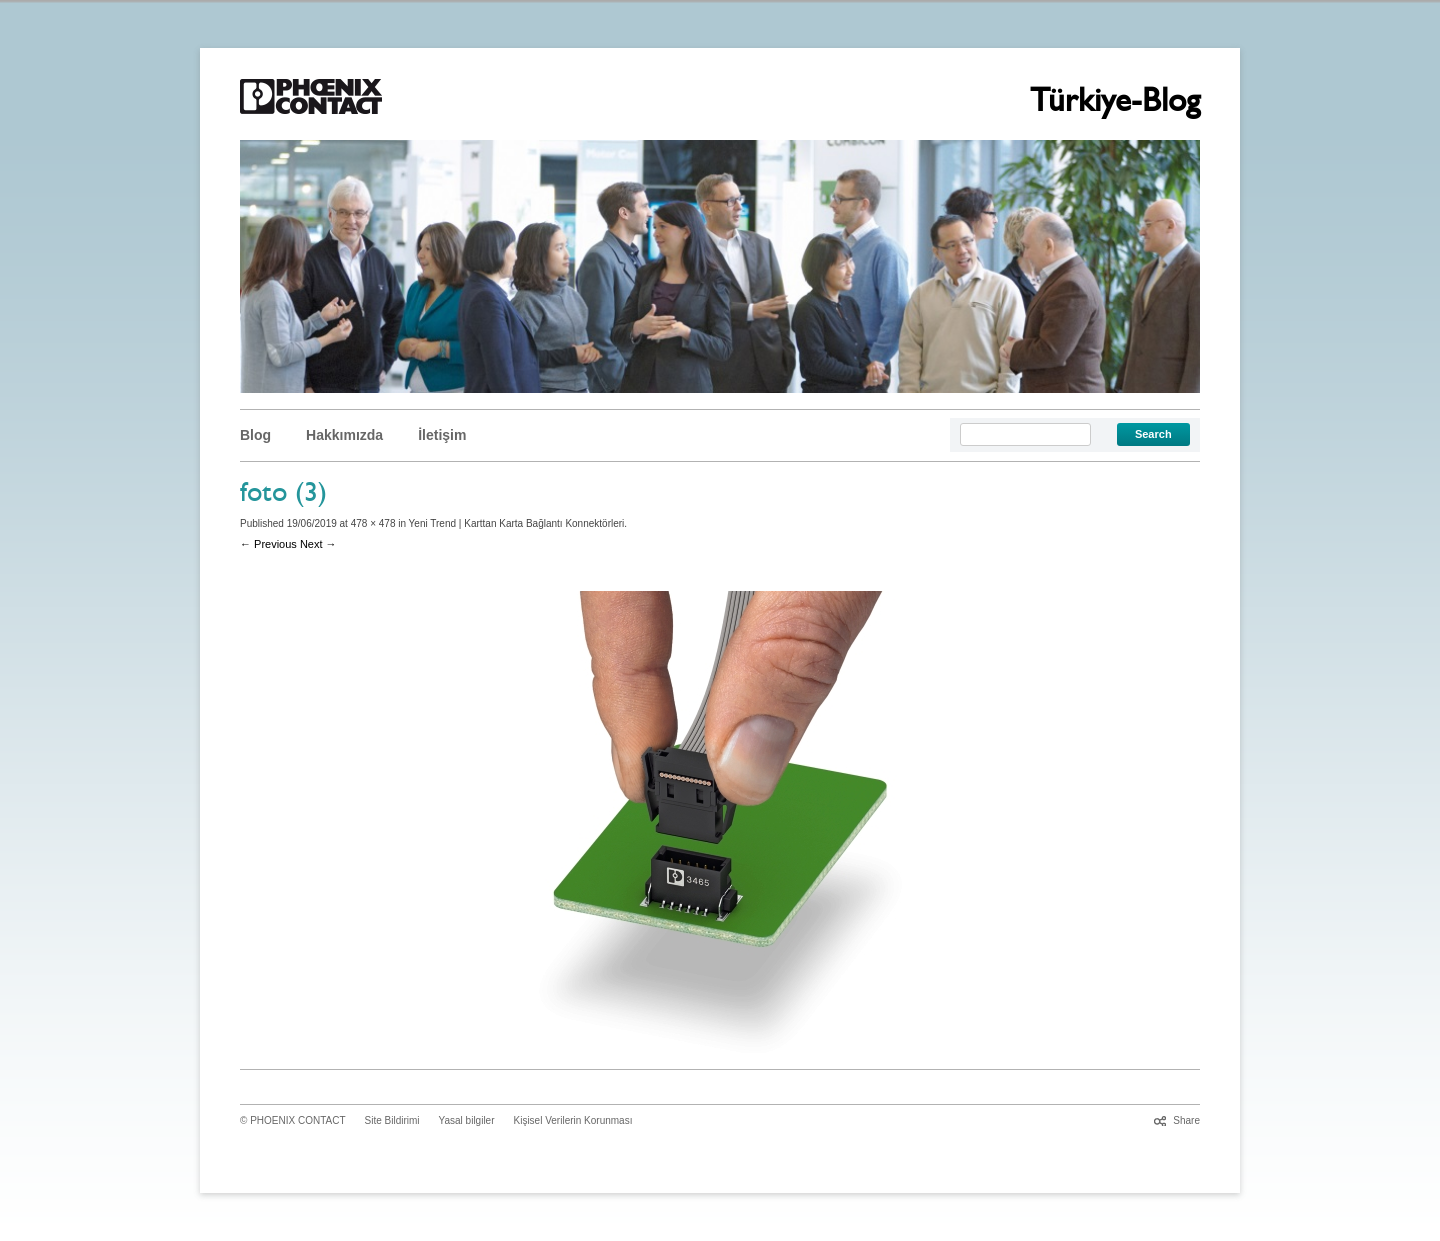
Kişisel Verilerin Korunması (573, 1120)
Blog (255, 435)
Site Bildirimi (392, 1120)
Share (1186, 1120)
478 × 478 (373, 523)
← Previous (268, 544)
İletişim (442, 435)
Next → (318, 544)
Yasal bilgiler (467, 1120)
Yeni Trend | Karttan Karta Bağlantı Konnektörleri (517, 523)
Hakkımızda (344, 435)
